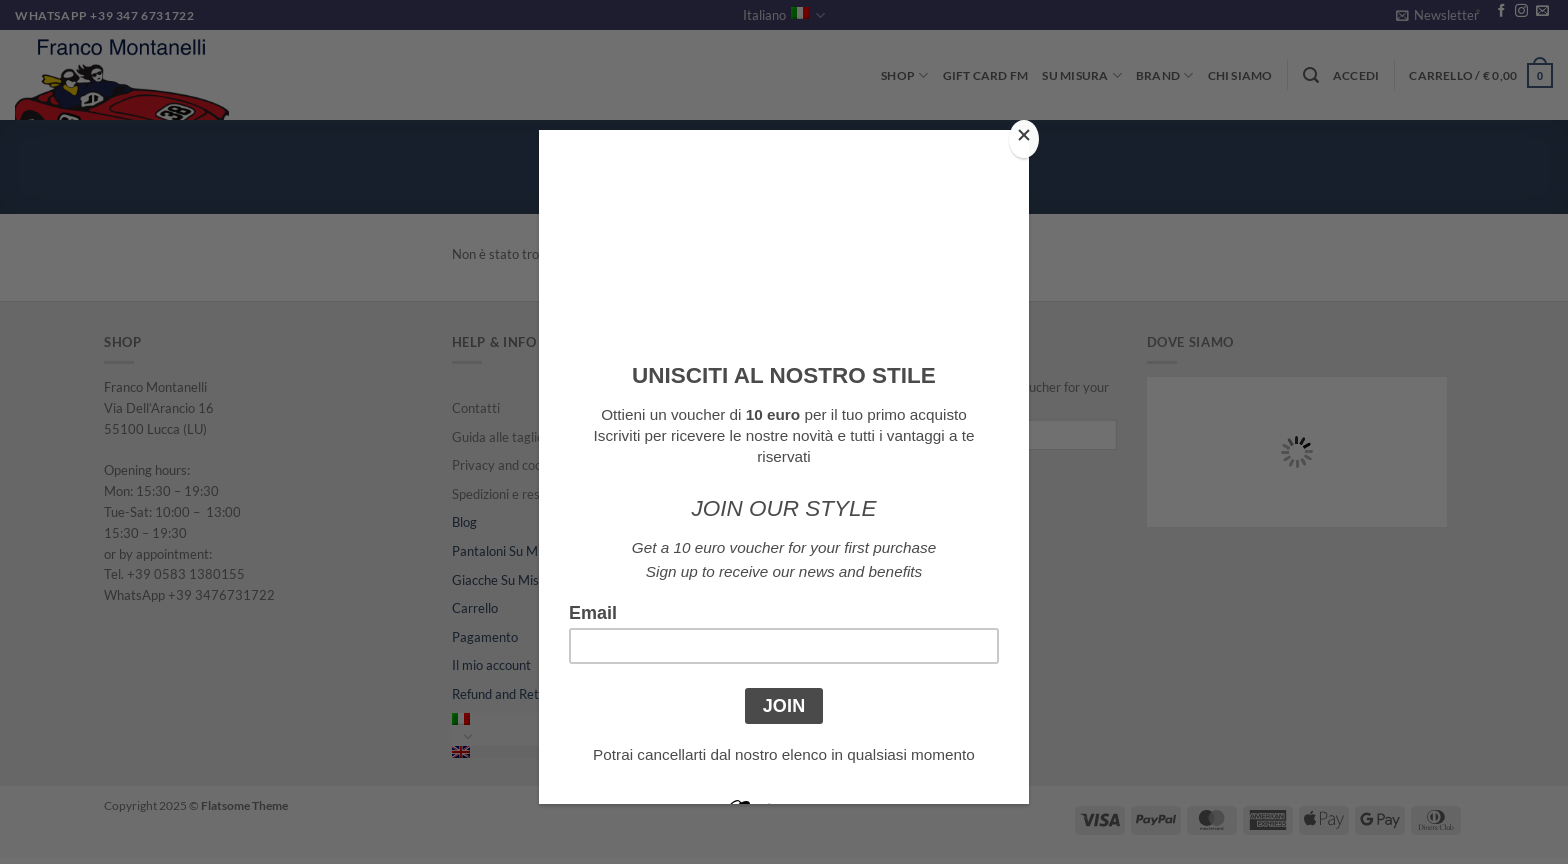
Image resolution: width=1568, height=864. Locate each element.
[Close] (1024, 139)
